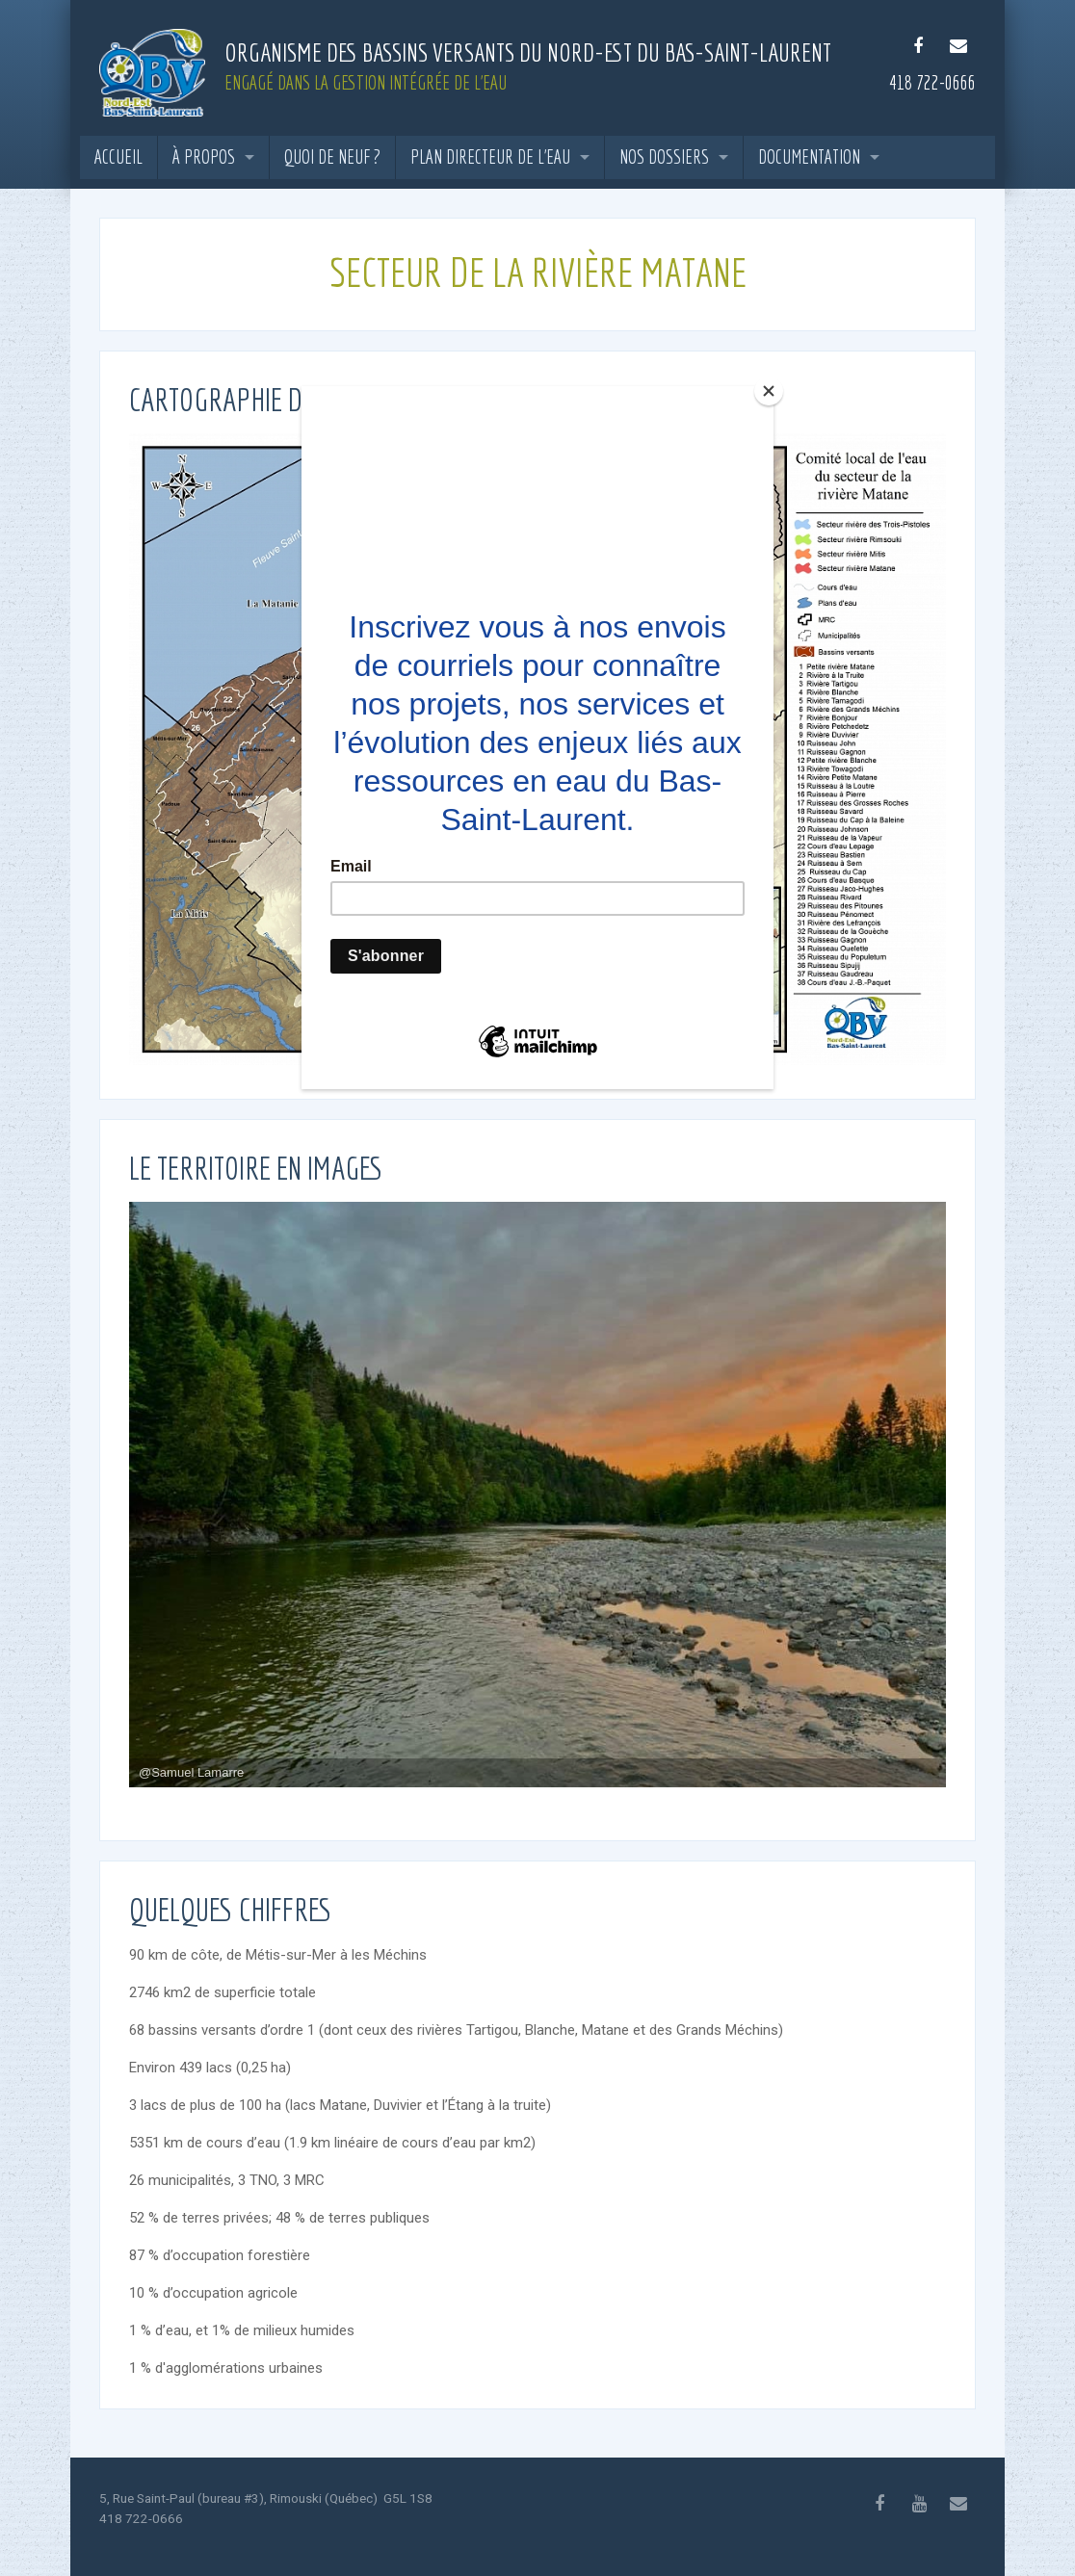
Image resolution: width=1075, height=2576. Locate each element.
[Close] (768, 391)
